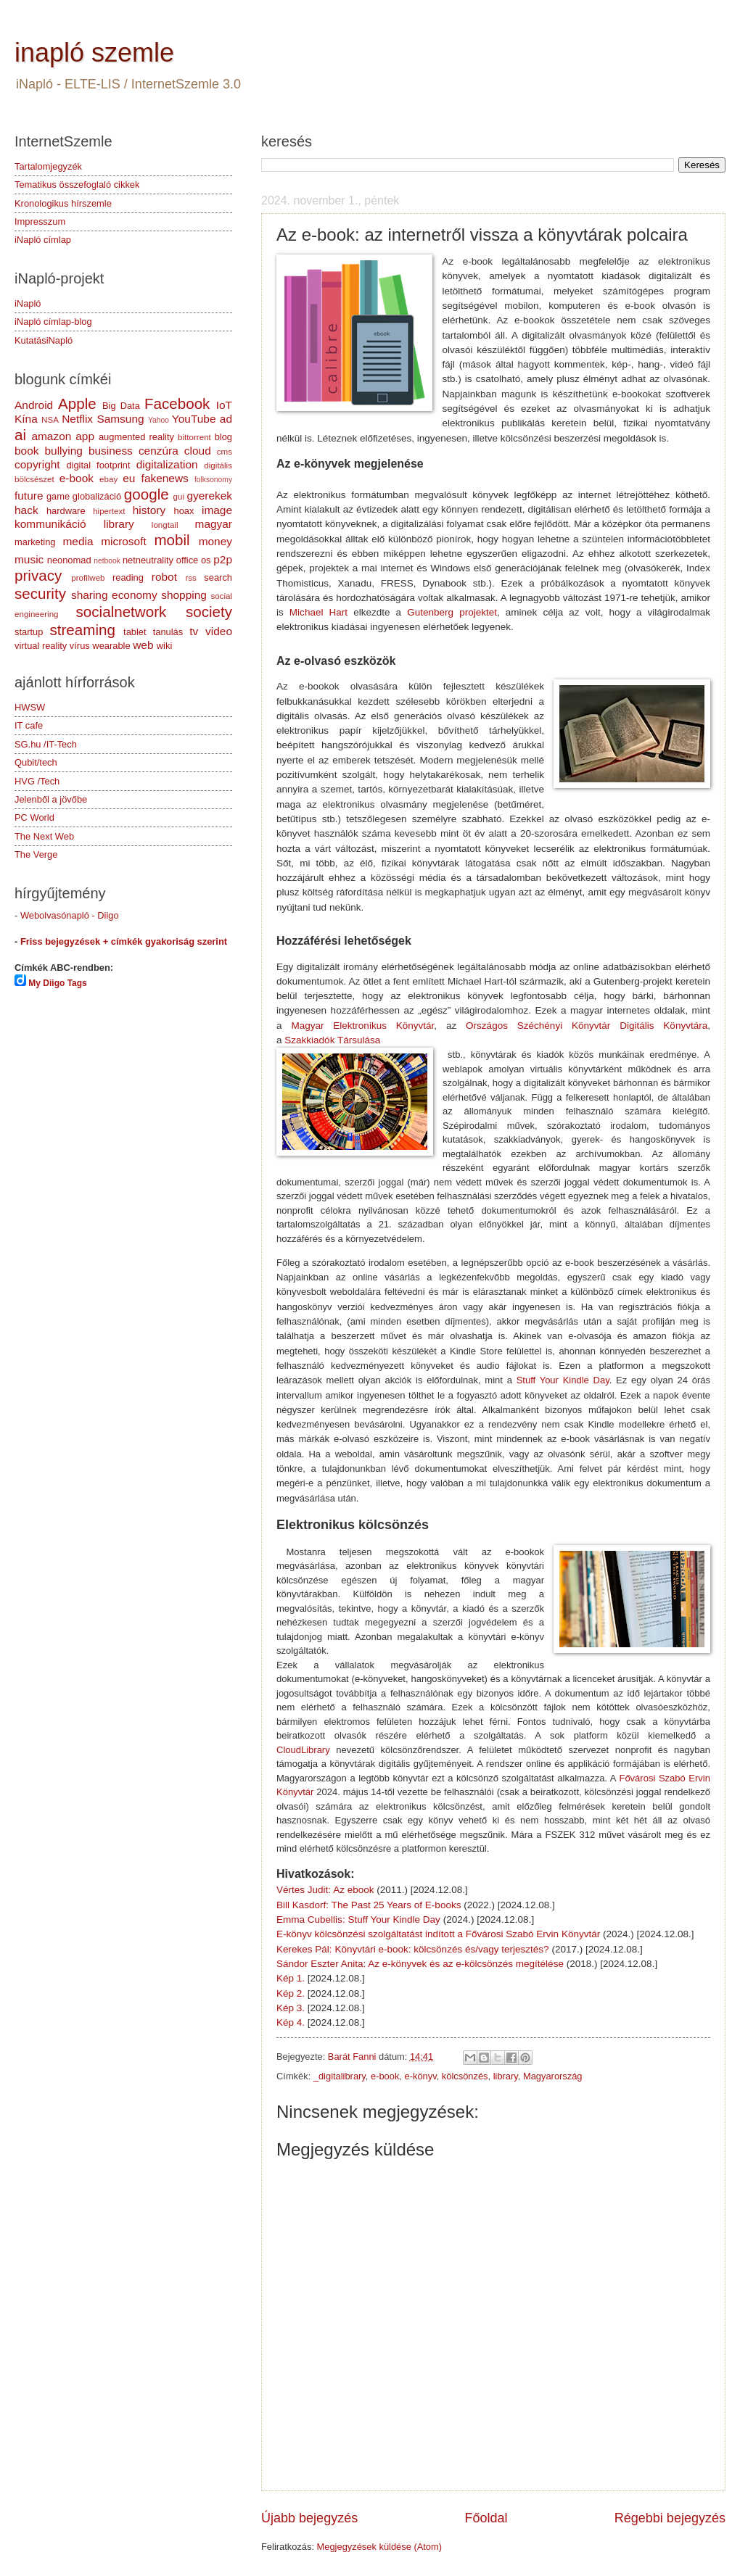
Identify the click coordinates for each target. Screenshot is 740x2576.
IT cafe (29, 725)
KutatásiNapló (44, 340)
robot (164, 577)
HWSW (30, 707)
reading (128, 577)
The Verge (36, 854)
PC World (34, 817)
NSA (50, 419)
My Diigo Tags (57, 983)
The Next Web (44, 836)
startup (29, 631)
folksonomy (213, 480)
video (218, 631)
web (143, 645)
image (217, 510)
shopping (184, 595)
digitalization (167, 464)
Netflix (77, 419)
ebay (108, 479)
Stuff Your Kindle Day (563, 1380)
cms (224, 451)
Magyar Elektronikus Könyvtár (362, 1025)
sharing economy (114, 595)
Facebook (177, 403)
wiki (164, 645)
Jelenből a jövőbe (51, 799)
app (84, 436)
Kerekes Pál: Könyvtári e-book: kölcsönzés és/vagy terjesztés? (412, 1949)
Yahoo (158, 420)
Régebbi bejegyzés (669, 2518)
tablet (135, 631)
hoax (183, 510)
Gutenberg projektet (452, 612)
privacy (38, 575)
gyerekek (209, 495)
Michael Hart (321, 612)
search (218, 577)
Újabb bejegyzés (309, 2518)
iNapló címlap (43, 239)
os (206, 560)
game (58, 496)
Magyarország (553, 2076)
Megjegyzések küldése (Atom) (379, 2546)
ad (226, 419)
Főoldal (485, 2518)
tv (193, 631)
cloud (197, 450)
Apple (77, 403)
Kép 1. (290, 1978)
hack (26, 510)
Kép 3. (290, 2008)
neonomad (69, 560)
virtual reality (41, 645)
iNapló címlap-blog (53, 321)
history (149, 510)
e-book (385, 2076)
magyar (213, 524)
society (209, 611)
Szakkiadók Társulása (332, 1040)
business (111, 450)
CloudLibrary (303, 1749)
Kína (26, 419)
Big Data (121, 405)
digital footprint (98, 465)
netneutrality (148, 560)
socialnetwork (121, 611)
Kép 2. (290, 1993)
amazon (51, 436)
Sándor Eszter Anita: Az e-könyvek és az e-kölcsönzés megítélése (420, 1963)
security (40, 593)
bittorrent (194, 437)
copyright (37, 464)
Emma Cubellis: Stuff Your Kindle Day (358, 1919)
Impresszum (40, 221)
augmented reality (136, 436)
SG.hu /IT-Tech (46, 744)
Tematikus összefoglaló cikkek (77, 184)
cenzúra (158, 450)
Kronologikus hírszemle (63, 203)
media (77, 541)
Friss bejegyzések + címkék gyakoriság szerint (123, 941)
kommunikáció (50, 524)
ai (20, 434)
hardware (66, 510)
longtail (165, 525)
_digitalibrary (339, 2076)
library (505, 2076)
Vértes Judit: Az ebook (325, 1889)
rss (190, 577)
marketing (35, 542)
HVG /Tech (37, 781)
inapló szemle (94, 52)
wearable (111, 645)
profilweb (87, 577)
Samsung (120, 419)
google (146, 494)
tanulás (168, 631)
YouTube (194, 419)
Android (34, 405)
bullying (64, 450)
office (187, 560)
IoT (224, 405)
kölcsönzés (465, 2076)
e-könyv (421, 2076)
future (29, 495)
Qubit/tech (36, 762)
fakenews (165, 478)
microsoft (124, 541)
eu (129, 478)
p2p (222, 559)
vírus (80, 645)
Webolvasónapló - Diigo (69, 915)
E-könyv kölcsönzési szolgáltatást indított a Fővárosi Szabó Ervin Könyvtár (438, 1934)
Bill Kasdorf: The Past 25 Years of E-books (368, 1905)
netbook (107, 561)
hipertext (109, 511)
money (215, 541)
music (29, 559)
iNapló (28, 303)
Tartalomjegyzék (48, 166)
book (26, 450)
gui (178, 496)
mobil (171, 539)
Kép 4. (290, 2022)
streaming (82, 629)
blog (223, 436)
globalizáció (97, 496)
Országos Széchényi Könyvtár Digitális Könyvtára (586, 1025)
